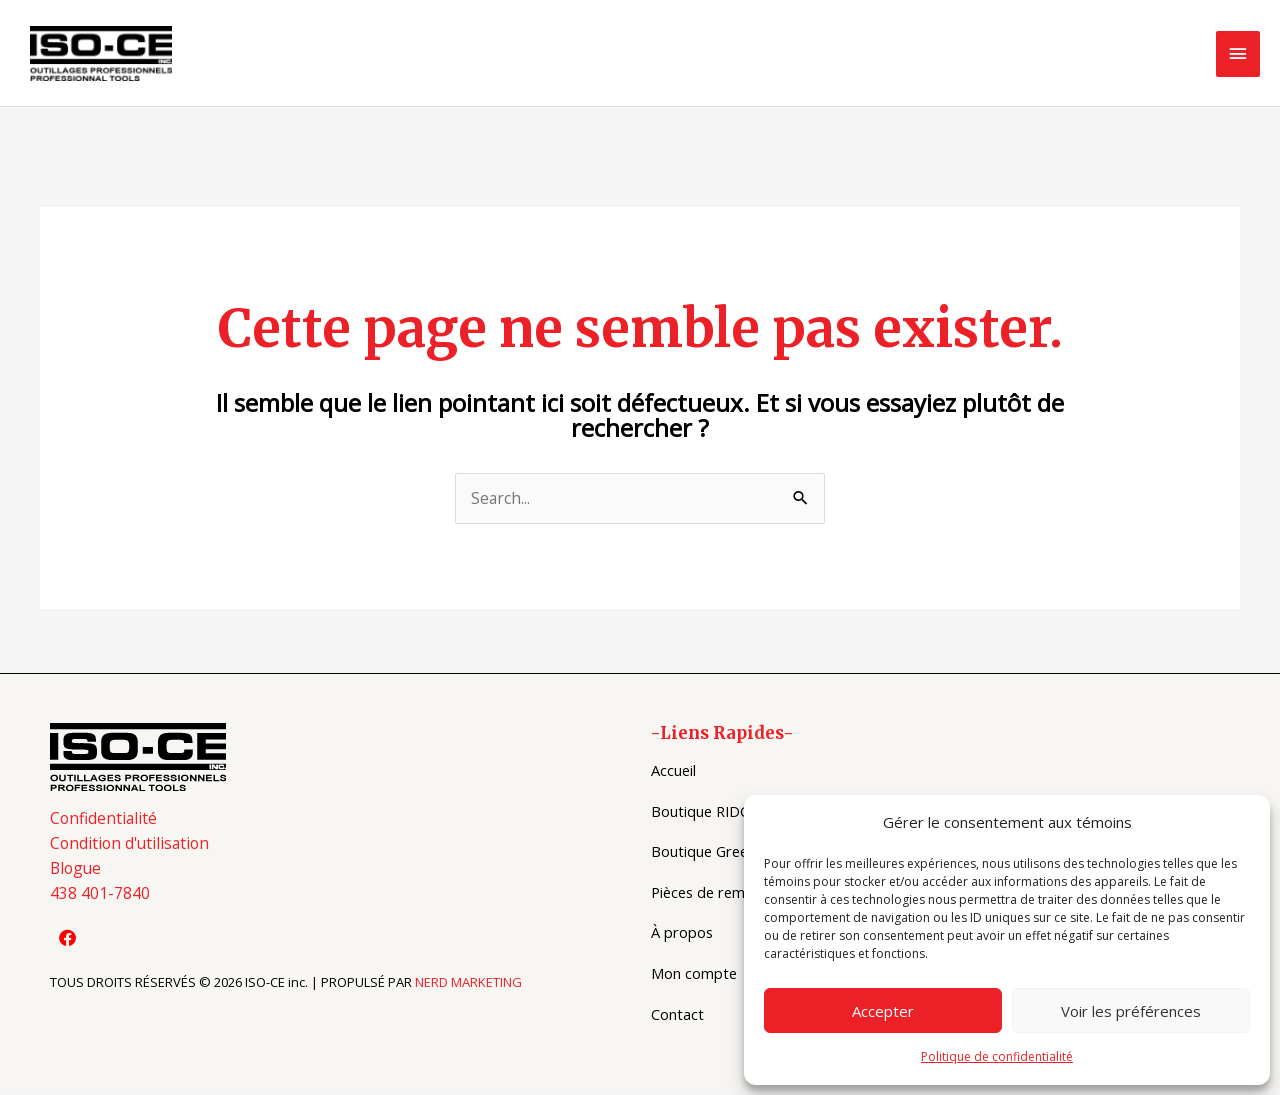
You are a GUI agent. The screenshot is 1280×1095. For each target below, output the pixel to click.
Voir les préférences (1131, 1011)
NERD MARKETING (468, 988)
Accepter (883, 1011)
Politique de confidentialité (997, 1056)
